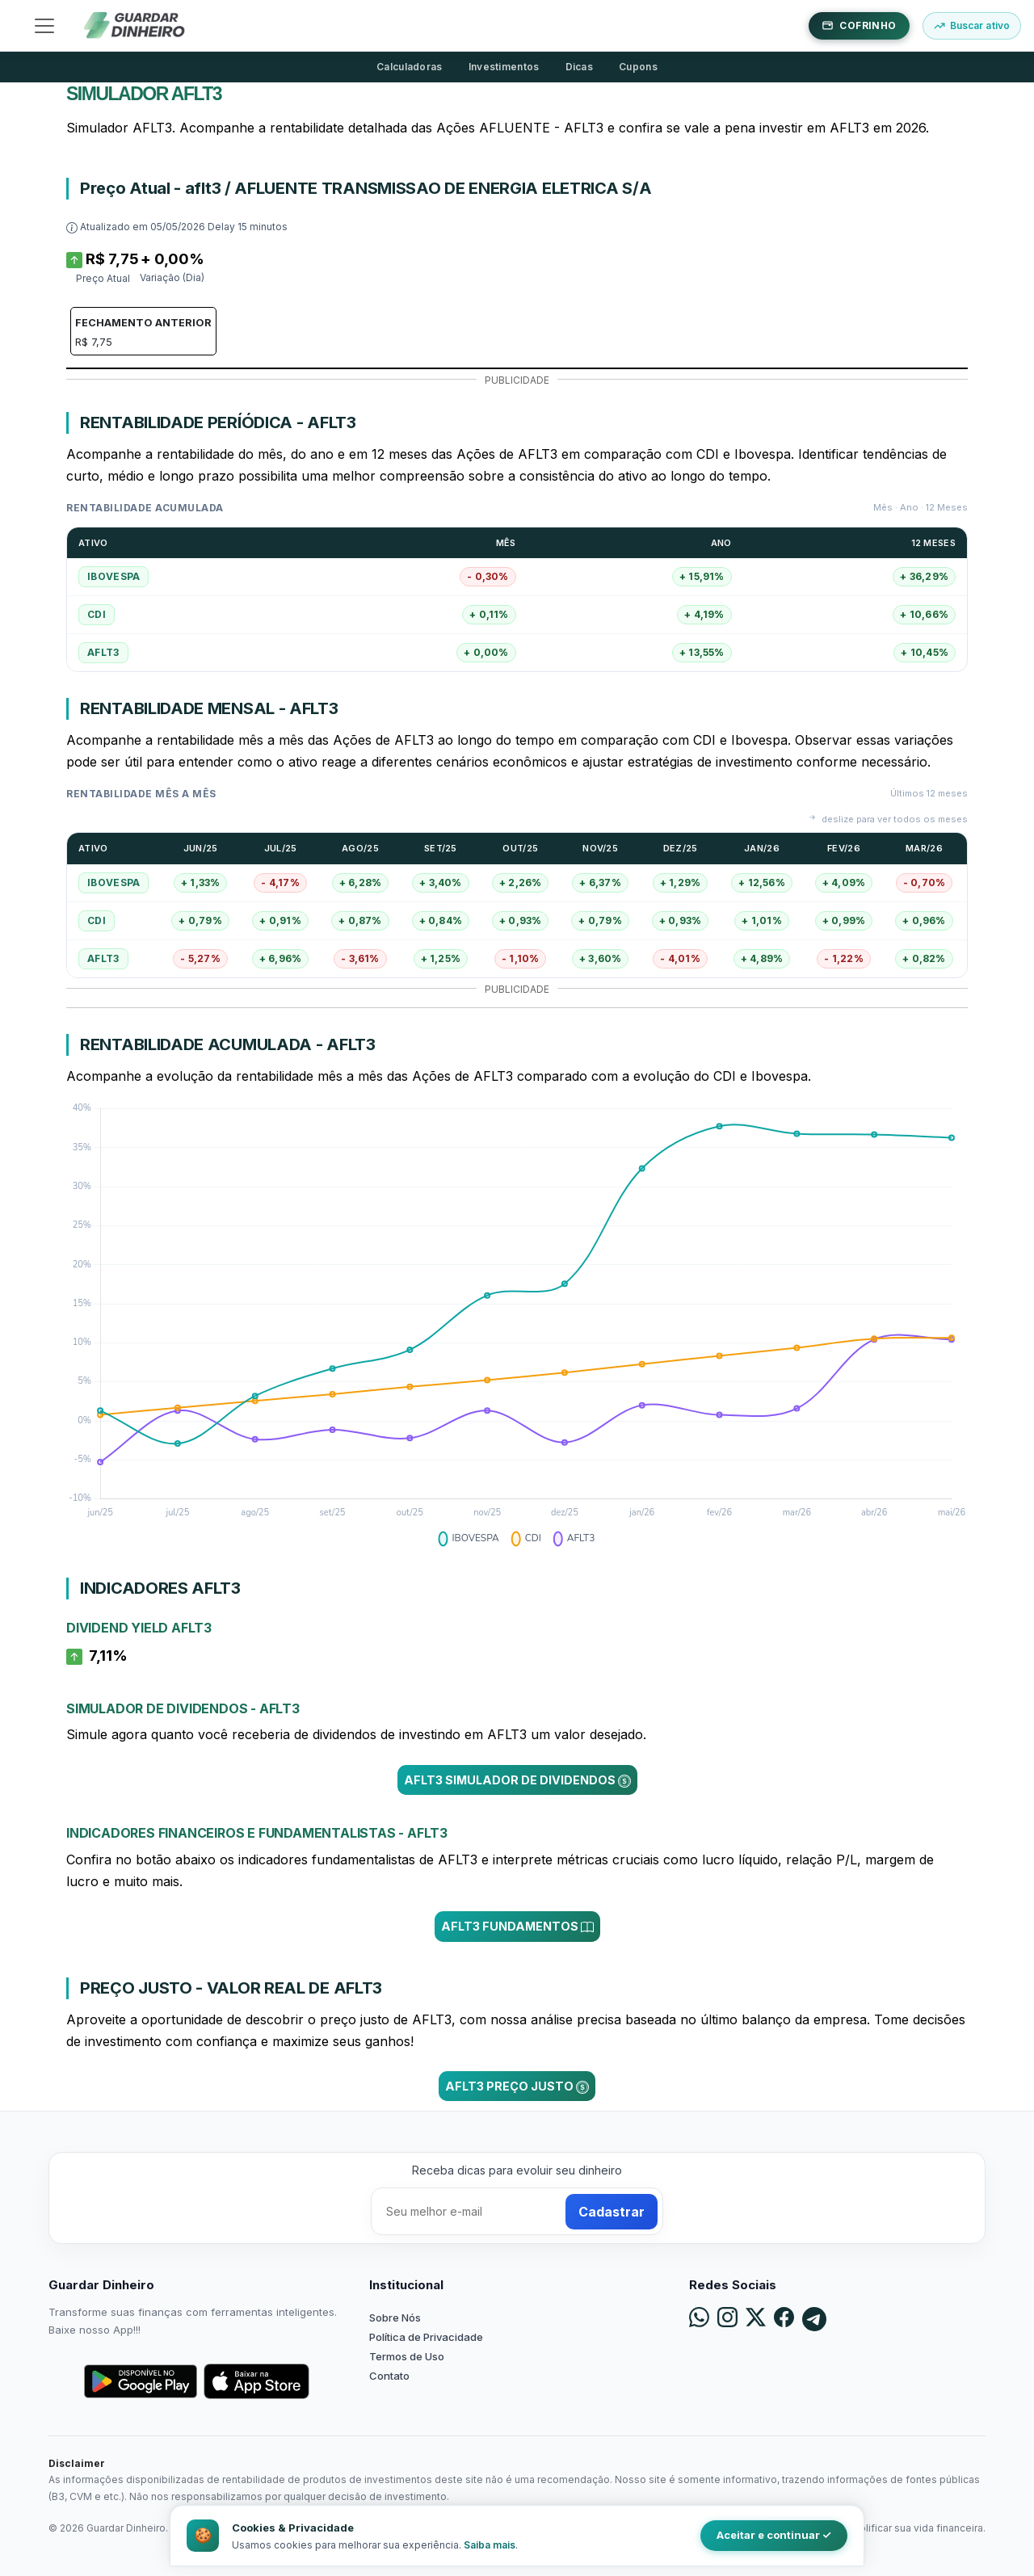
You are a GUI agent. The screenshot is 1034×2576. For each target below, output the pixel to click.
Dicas (579, 67)
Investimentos (504, 67)
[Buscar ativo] (972, 26)
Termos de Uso (406, 2356)
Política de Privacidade (426, 2336)
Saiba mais (489, 2545)
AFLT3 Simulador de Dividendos (517, 1780)
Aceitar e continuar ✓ (774, 2534)
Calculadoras (409, 67)
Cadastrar (611, 2212)
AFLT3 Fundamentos (517, 1926)
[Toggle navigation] (44, 26)
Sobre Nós (395, 2317)
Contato (389, 2375)
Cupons (638, 67)
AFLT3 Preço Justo (517, 2086)
